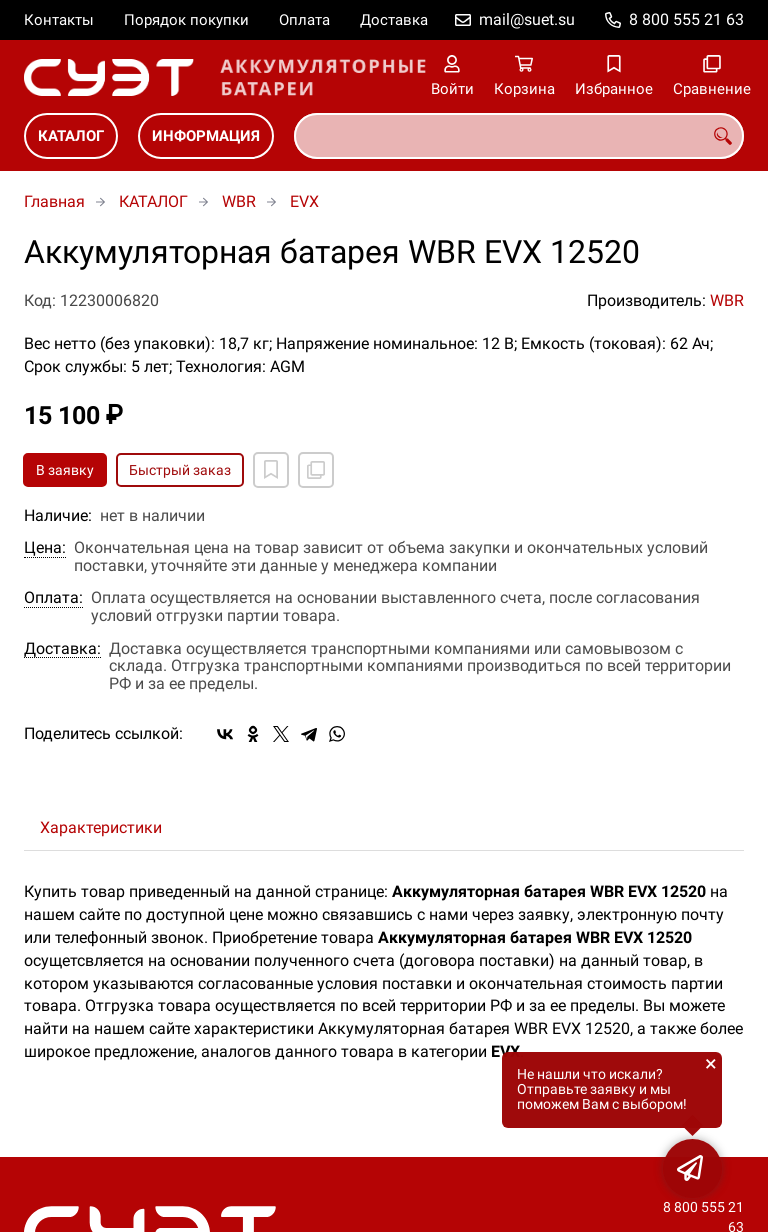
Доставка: (62, 649)
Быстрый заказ (180, 470)
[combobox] (519, 136)
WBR (239, 201)
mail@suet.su (527, 19)
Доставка (394, 20)
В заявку (65, 470)
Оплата (304, 20)
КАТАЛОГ (71, 136)
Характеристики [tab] (101, 827)
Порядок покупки (186, 20)
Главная (54, 201)
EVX (304, 201)
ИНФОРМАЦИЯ (206, 136)
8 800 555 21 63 (686, 19)
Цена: (45, 548)
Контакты (59, 20)
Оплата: (53, 598)
